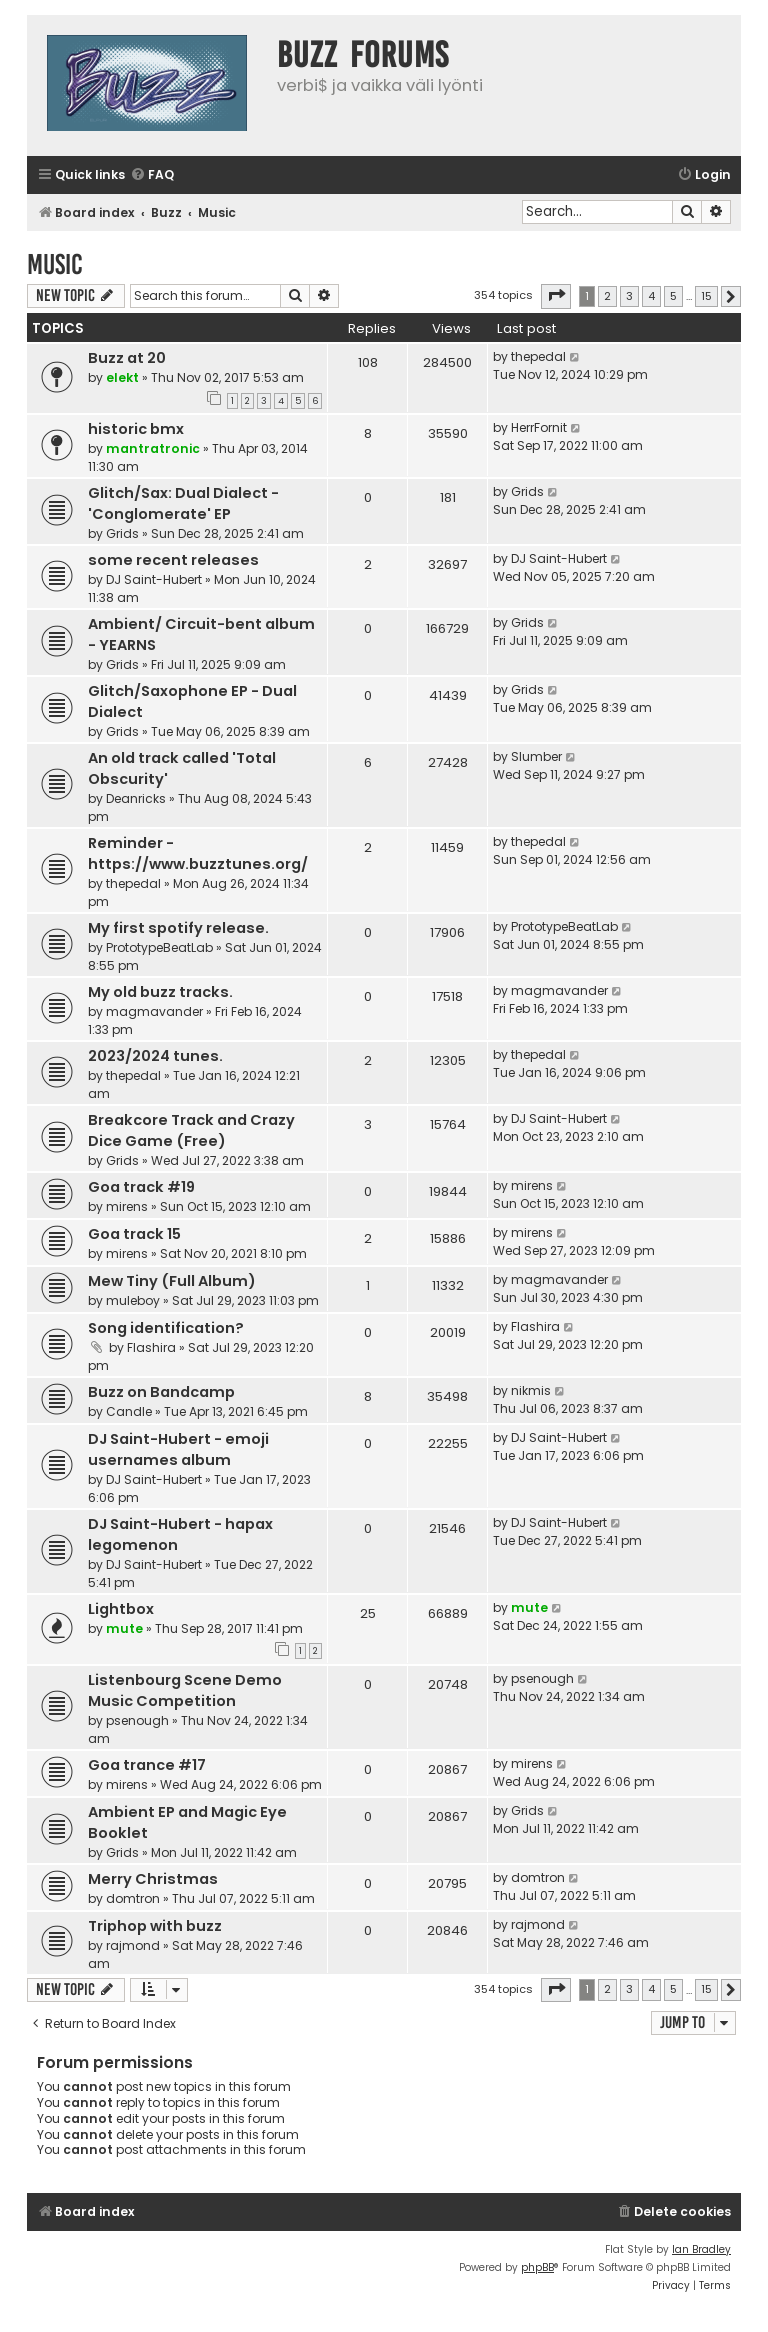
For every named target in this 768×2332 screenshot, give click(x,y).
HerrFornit (539, 427)
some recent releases (173, 560)
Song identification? (166, 1328)
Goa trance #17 (147, 1765)
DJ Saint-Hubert (154, 579)
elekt (122, 377)
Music (55, 264)
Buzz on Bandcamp (161, 1392)
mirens (127, 1206)
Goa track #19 (141, 1187)
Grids (122, 533)
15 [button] (706, 296)
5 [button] (673, 296)
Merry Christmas (153, 1879)
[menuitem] (152, 175)
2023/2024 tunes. (155, 1056)
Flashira (151, 1347)
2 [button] (607, 296)
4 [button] (651, 296)
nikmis (531, 1390)
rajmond (133, 1945)
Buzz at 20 (127, 358)
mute (124, 1628)
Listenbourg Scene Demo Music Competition (185, 1690)
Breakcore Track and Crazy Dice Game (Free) (191, 1130)
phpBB (537, 2267)
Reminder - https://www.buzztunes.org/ (198, 853)
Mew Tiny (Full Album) (172, 1281)
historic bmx (136, 429)
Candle (129, 1411)
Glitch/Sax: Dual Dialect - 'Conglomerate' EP (183, 503)
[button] (556, 296)
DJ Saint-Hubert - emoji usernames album (178, 1449)
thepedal (538, 356)
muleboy (133, 1300)
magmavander (154, 1011)
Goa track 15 (134, 1234)
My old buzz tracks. (160, 992)
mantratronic (153, 448)
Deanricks (136, 798)
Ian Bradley (701, 2249)
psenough (137, 1720)
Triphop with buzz (155, 1926)
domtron (133, 1898)
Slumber (536, 756)
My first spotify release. (178, 928)
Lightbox (121, 1609)
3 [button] (629, 296)
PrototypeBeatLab (159, 947)
